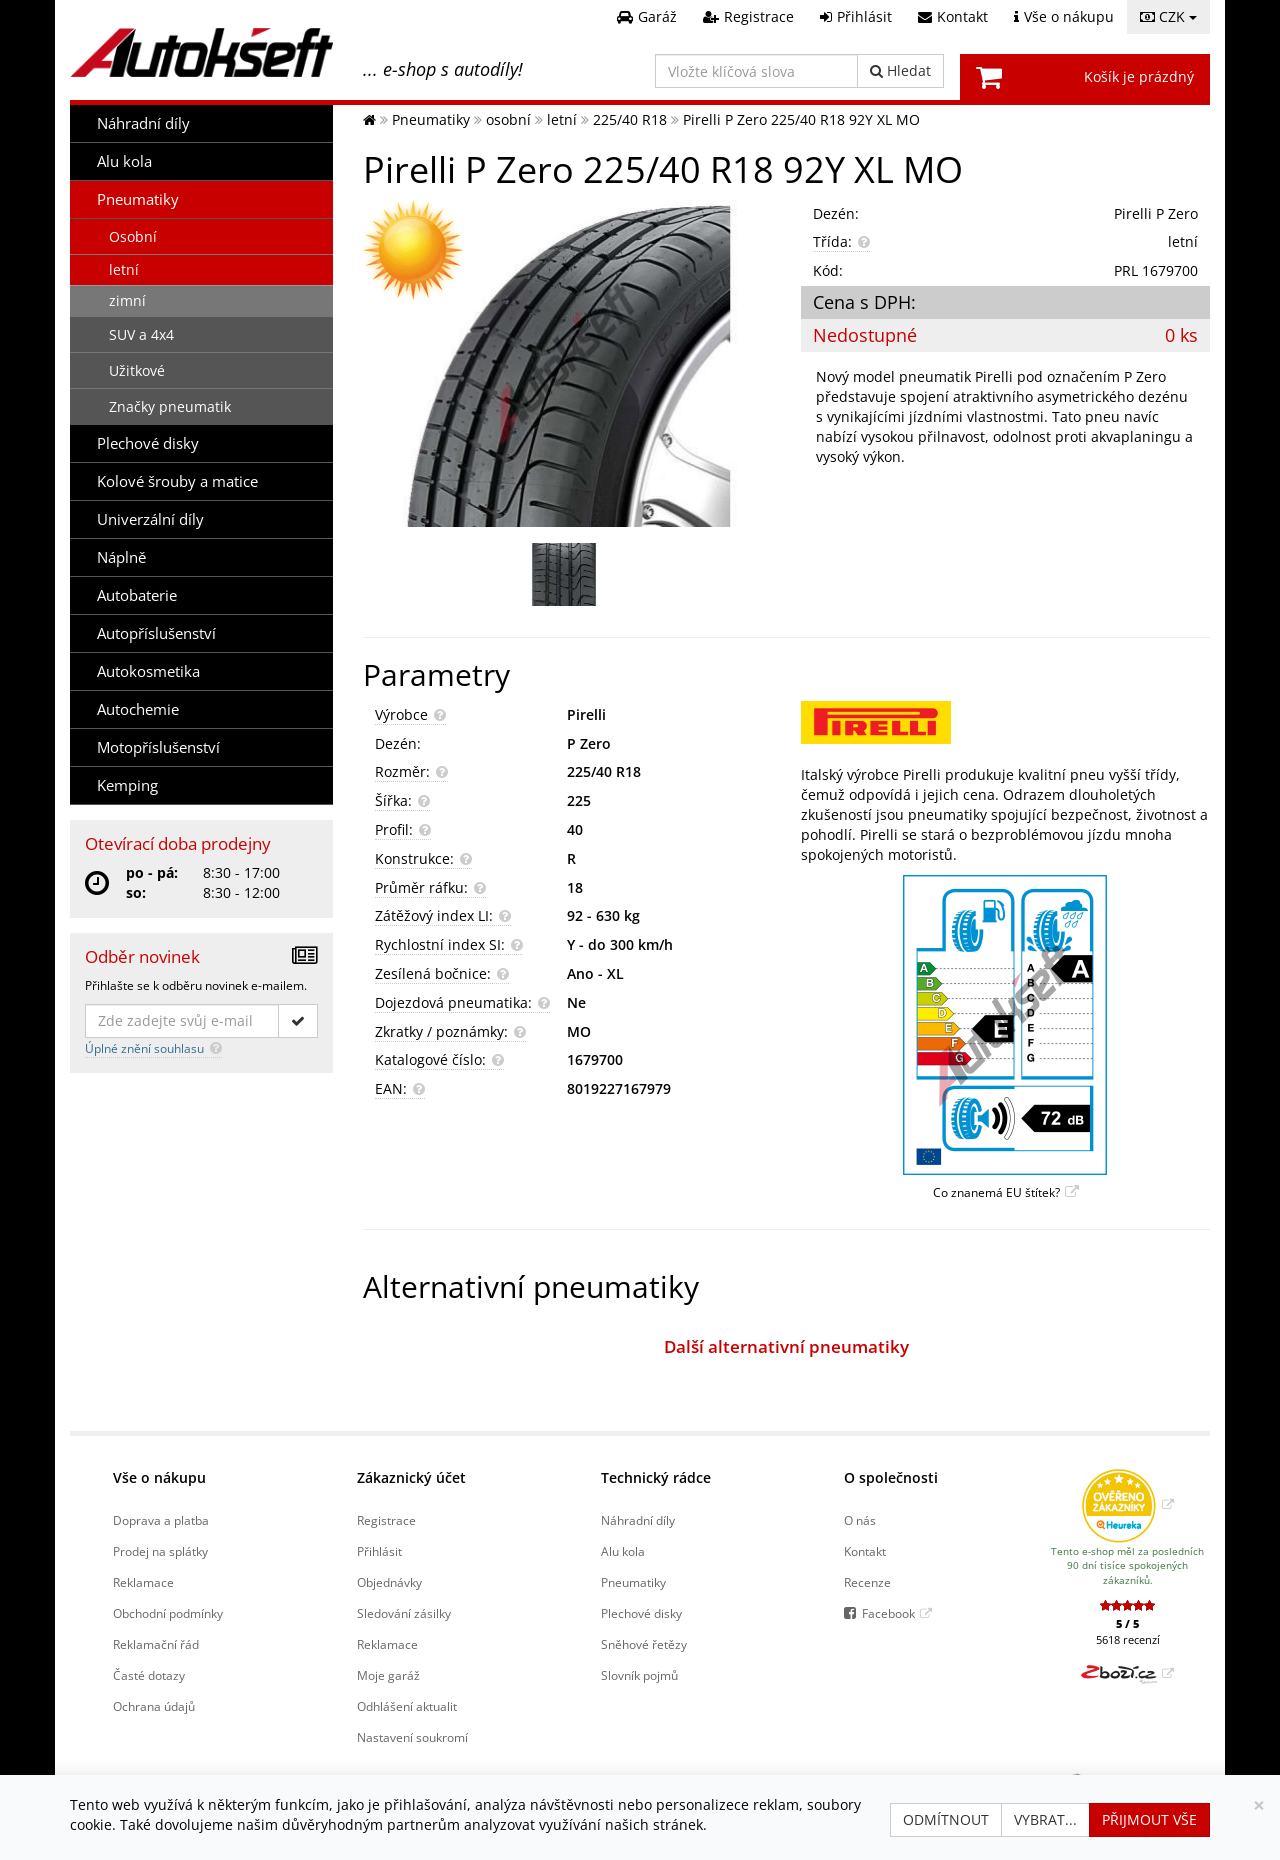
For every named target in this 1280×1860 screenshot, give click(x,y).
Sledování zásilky (404, 1613)
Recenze (867, 1582)
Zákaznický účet (411, 1477)
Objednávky (389, 1582)
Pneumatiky (138, 199)
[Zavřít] (1259, 1805)
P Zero (589, 743)
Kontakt (865, 1551)
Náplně (121, 557)
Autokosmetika (148, 671)
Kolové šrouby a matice (177, 481)
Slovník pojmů (639, 1675)
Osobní (133, 236)
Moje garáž (388, 1675)
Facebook (888, 1613)
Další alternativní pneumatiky (786, 1346)
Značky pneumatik (170, 406)
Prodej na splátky (160, 1551)
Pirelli (586, 714)
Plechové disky (148, 443)
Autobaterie (137, 595)
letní (124, 269)
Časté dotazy (149, 1675)
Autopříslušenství (156, 633)
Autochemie (138, 709)
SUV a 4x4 (141, 334)
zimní (127, 300)
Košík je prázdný (1139, 76)
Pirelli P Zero (1156, 213)
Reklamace (143, 1582)
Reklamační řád (156, 1644)
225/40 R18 (604, 771)
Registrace (386, 1520)
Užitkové (137, 370)
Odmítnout (946, 1819)
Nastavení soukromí (412, 1737)
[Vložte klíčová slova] (756, 71)
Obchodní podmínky (168, 1613)
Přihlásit (379, 1551)
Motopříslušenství (158, 747)
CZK (1168, 16)
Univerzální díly (150, 519)
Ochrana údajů (154, 1706)
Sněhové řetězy (644, 1644)
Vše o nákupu (159, 1477)
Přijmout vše (1149, 1819)
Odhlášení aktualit (407, 1706)
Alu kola (124, 161)
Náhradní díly (143, 123)
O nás (860, 1520)
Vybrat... (1045, 1819)
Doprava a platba (161, 1520)
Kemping (127, 785)
